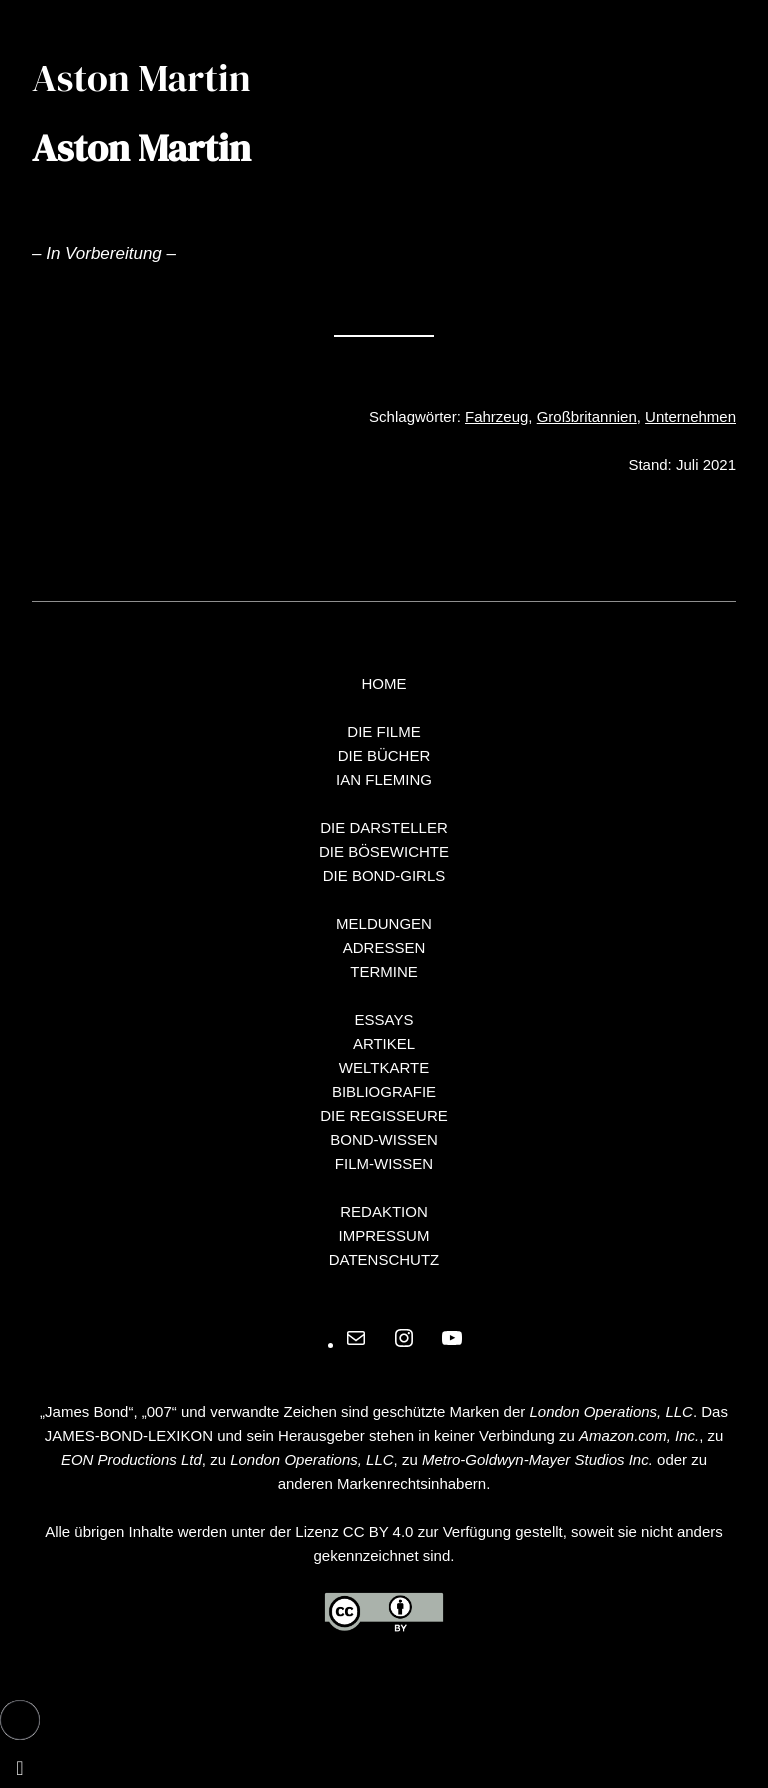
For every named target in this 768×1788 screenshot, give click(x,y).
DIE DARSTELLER (384, 827)
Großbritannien (587, 416)
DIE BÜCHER (384, 755)
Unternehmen (690, 416)
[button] (20, 1720)
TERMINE (384, 971)
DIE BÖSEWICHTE (384, 851)
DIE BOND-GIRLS (384, 875)
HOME (384, 683)
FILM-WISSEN (384, 1163)
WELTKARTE (384, 1067)
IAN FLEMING (384, 779)
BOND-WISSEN (384, 1139)
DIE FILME (383, 731)
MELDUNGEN (384, 923)
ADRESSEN (384, 947)
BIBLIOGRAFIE (384, 1091)
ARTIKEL (384, 1043)
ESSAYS (384, 1019)
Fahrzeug (496, 416)
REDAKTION (384, 1211)
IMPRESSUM (384, 1235)
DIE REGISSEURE (384, 1115)
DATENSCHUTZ (384, 1259)
